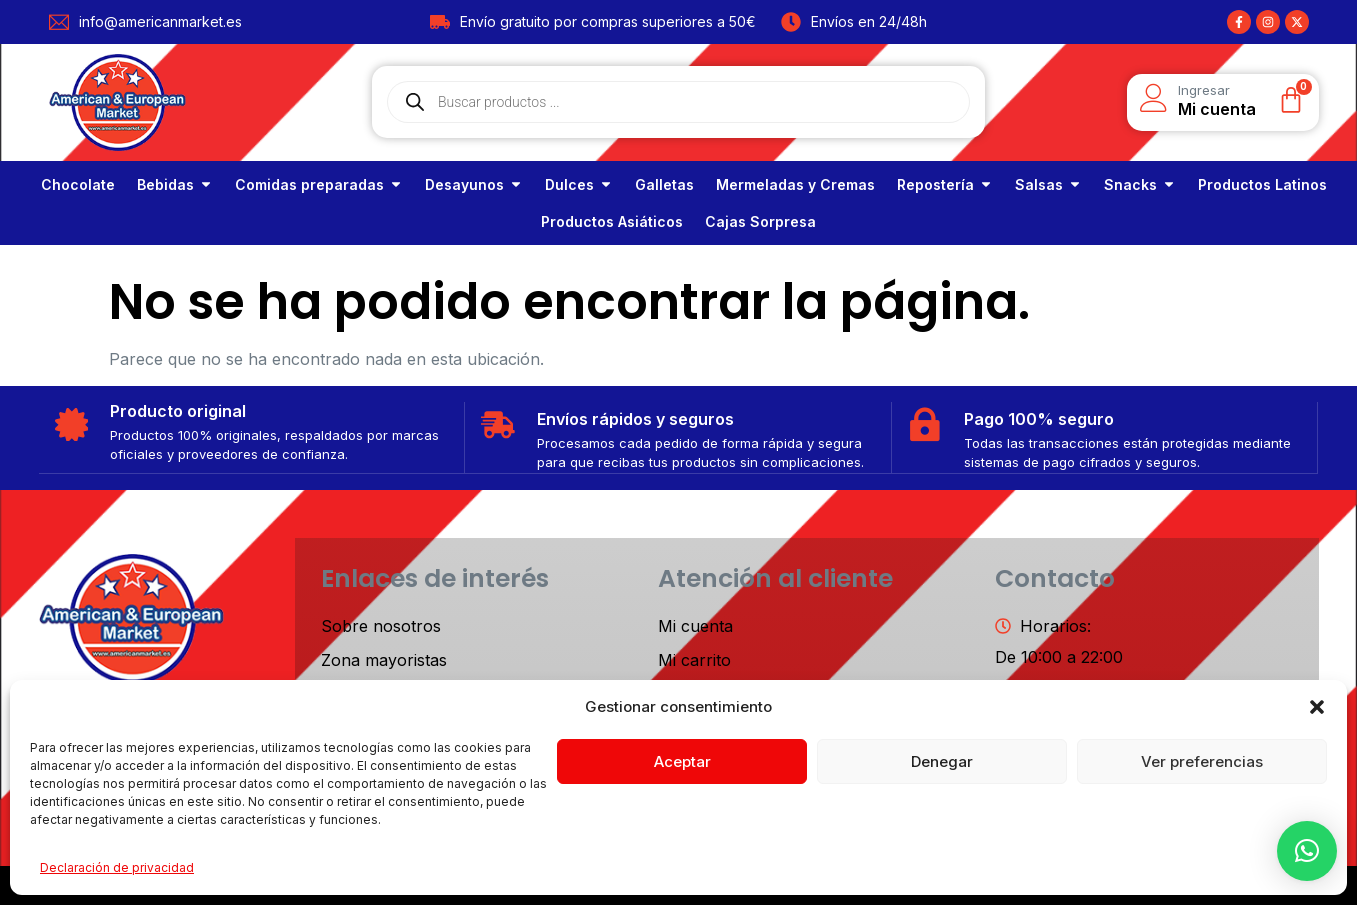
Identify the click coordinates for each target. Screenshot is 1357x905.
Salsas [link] (1039, 184)
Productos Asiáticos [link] (612, 221)
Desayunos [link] (464, 184)
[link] (78, 184)
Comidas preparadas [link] (309, 184)
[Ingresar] (1154, 98)
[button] (1317, 707)
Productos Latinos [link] (1262, 184)
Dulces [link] (569, 184)
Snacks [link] (1130, 184)
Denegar (942, 761)
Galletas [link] (664, 184)
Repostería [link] (935, 184)
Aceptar (682, 761)
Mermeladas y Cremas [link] (795, 184)
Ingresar (1204, 90)
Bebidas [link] (165, 184)
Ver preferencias (1202, 761)
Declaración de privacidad (117, 867)
